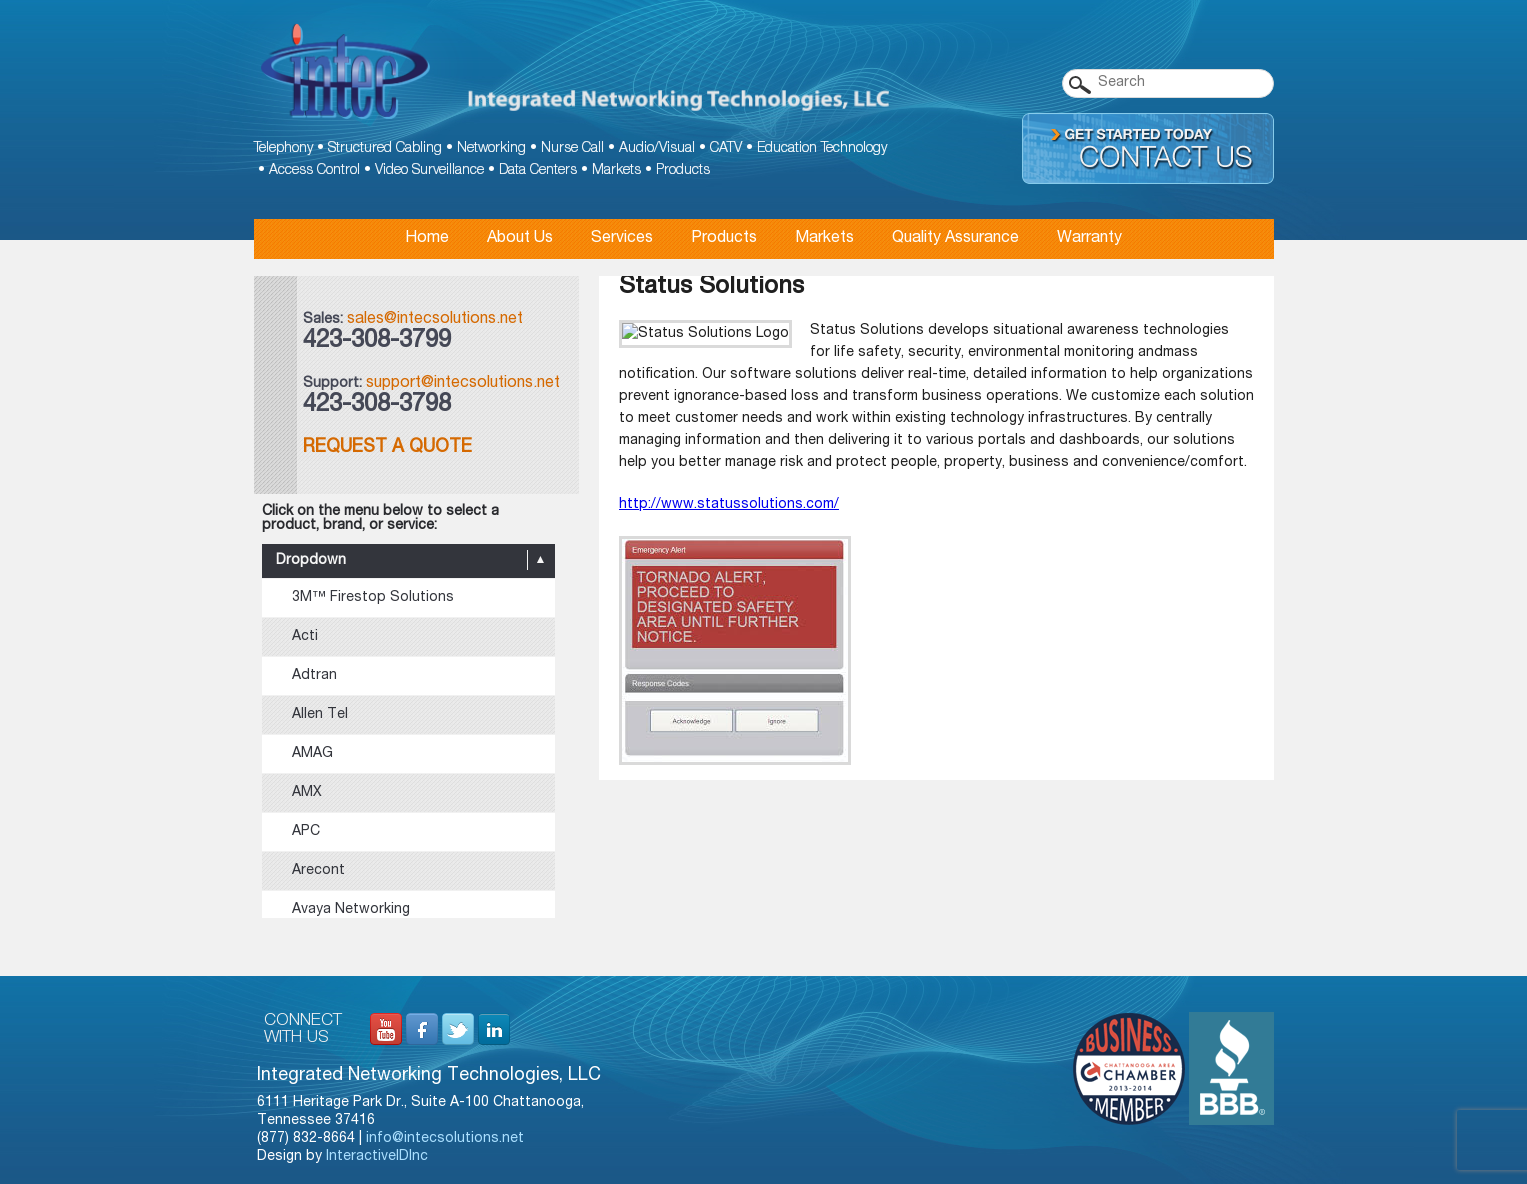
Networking (491, 149)
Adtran (314, 676)
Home (427, 239)
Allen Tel (320, 715)
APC (306, 832)
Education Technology (822, 149)
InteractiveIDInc (377, 1157)
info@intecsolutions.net (445, 1139)
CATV (726, 149)
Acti (305, 637)
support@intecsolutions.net (463, 384)
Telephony (283, 149)
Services (622, 239)
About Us (520, 239)
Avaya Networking (351, 910)
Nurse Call (572, 149)
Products (683, 171)
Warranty (1089, 239)
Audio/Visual (657, 149)
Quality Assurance (955, 239)
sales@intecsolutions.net (435, 320)
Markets (616, 171)
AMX (307, 793)
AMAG (312, 754)
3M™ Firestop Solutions (373, 598)
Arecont (318, 871)
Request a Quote (387, 448)
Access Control (314, 171)
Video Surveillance (429, 171)
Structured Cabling (385, 149)
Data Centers (538, 171)
